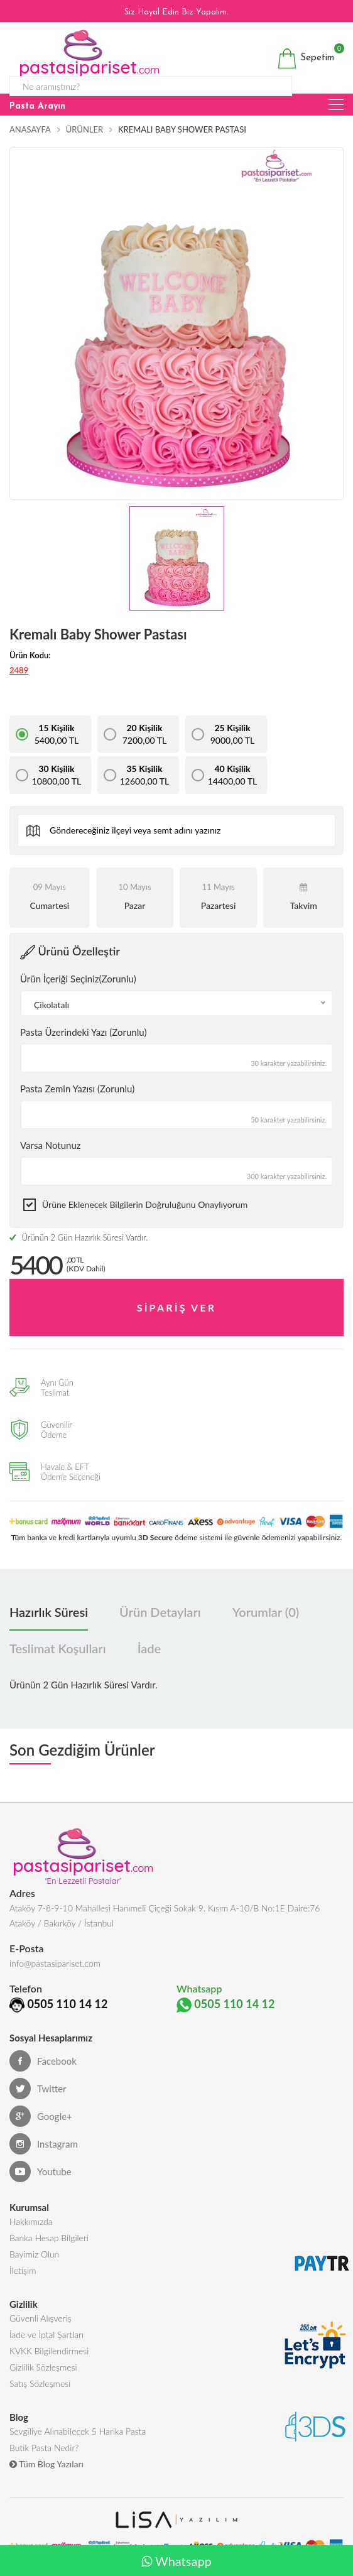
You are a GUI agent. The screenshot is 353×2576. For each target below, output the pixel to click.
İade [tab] (149, 1648)
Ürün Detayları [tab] (160, 1612)
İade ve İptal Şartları (46, 2350)
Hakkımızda (31, 2237)
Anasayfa (30, 129)
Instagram (43, 2159)
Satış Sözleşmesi (39, 2399)
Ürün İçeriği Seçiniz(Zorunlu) (78, 978)
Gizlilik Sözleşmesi (43, 2383)
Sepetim (305, 58)
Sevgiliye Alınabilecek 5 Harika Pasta (77, 2447)
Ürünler (84, 129)
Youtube (40, 2187)
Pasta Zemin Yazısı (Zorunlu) (77, 1088)
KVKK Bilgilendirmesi (49, 2366)
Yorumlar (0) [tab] (265, 1612)
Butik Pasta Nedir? (44, 2463)
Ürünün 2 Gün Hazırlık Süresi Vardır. (78, 1237)
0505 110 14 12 (122, 2004)
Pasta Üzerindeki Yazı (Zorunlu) (83, 1032)
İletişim (22, 2286)
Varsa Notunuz (50, 1145)
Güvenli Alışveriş (40, 2334)
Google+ (40, 2132)
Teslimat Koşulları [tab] (57, 1648)
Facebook (43, 2076)
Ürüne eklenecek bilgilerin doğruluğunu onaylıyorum (144, 1204)
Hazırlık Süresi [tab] (48, 1612)
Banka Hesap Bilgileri (49, 2253)
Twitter (38, 2104)
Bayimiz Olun (34, 2269)
